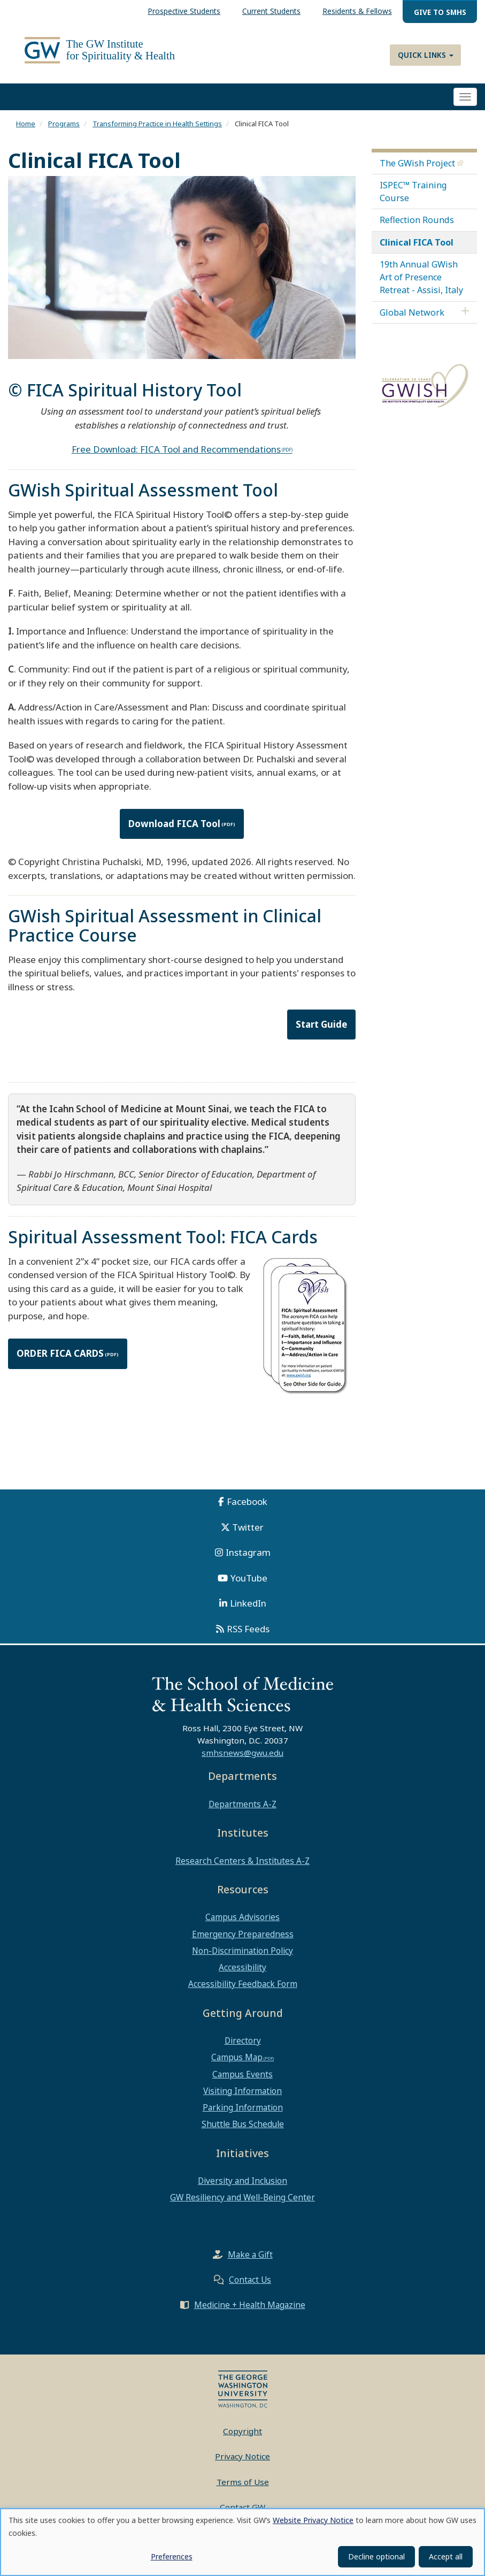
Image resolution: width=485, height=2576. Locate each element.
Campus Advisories (242, 1923)
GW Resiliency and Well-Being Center (242, 2203)
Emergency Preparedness (243, 1940)
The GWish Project (417, 169)
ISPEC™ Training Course (413, 197)
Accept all (446, 2556)
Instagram (248, 1559)
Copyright (242, 2437)
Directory (243, 2047)
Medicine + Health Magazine (249, 2310)
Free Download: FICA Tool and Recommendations (176, 455)
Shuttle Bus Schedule (243, 2130)
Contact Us (250, 2285)
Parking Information (243, 2113)
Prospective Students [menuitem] (184, 11)
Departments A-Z (242, 1810)
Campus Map (237, 2063)
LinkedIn (248, 1609)
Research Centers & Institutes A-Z (242, 1866)
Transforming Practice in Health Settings (157, 130)
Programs (64, 130)
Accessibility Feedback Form (242, 1990)
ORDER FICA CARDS (60, 1360)
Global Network (412, 318)
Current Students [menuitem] (271, 11)
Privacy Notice (242, 2462)
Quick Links (425, 55)
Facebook (247, 1508)
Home (25, 130)
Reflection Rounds (417, 226)
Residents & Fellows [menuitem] (357, 11)
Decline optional (376, 2556)
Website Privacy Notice (313, 2520)
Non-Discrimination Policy (242, 1956)
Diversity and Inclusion (242, 2187)
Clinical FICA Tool (416, 248)
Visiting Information (242, 2096)
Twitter (248, 1533)
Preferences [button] (172, 2556)
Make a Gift (250, 2260)
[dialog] (242, 2542)
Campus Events (242, 2080)
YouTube (248, 1584)
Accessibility (242, 1973)
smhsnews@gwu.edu (242, 1759)
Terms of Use (243, 2487)
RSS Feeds (248, 1635)
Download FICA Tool (174, 830)
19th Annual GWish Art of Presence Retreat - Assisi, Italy (421, 283)
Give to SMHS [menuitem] (440, 12)
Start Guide (321, 1030)
